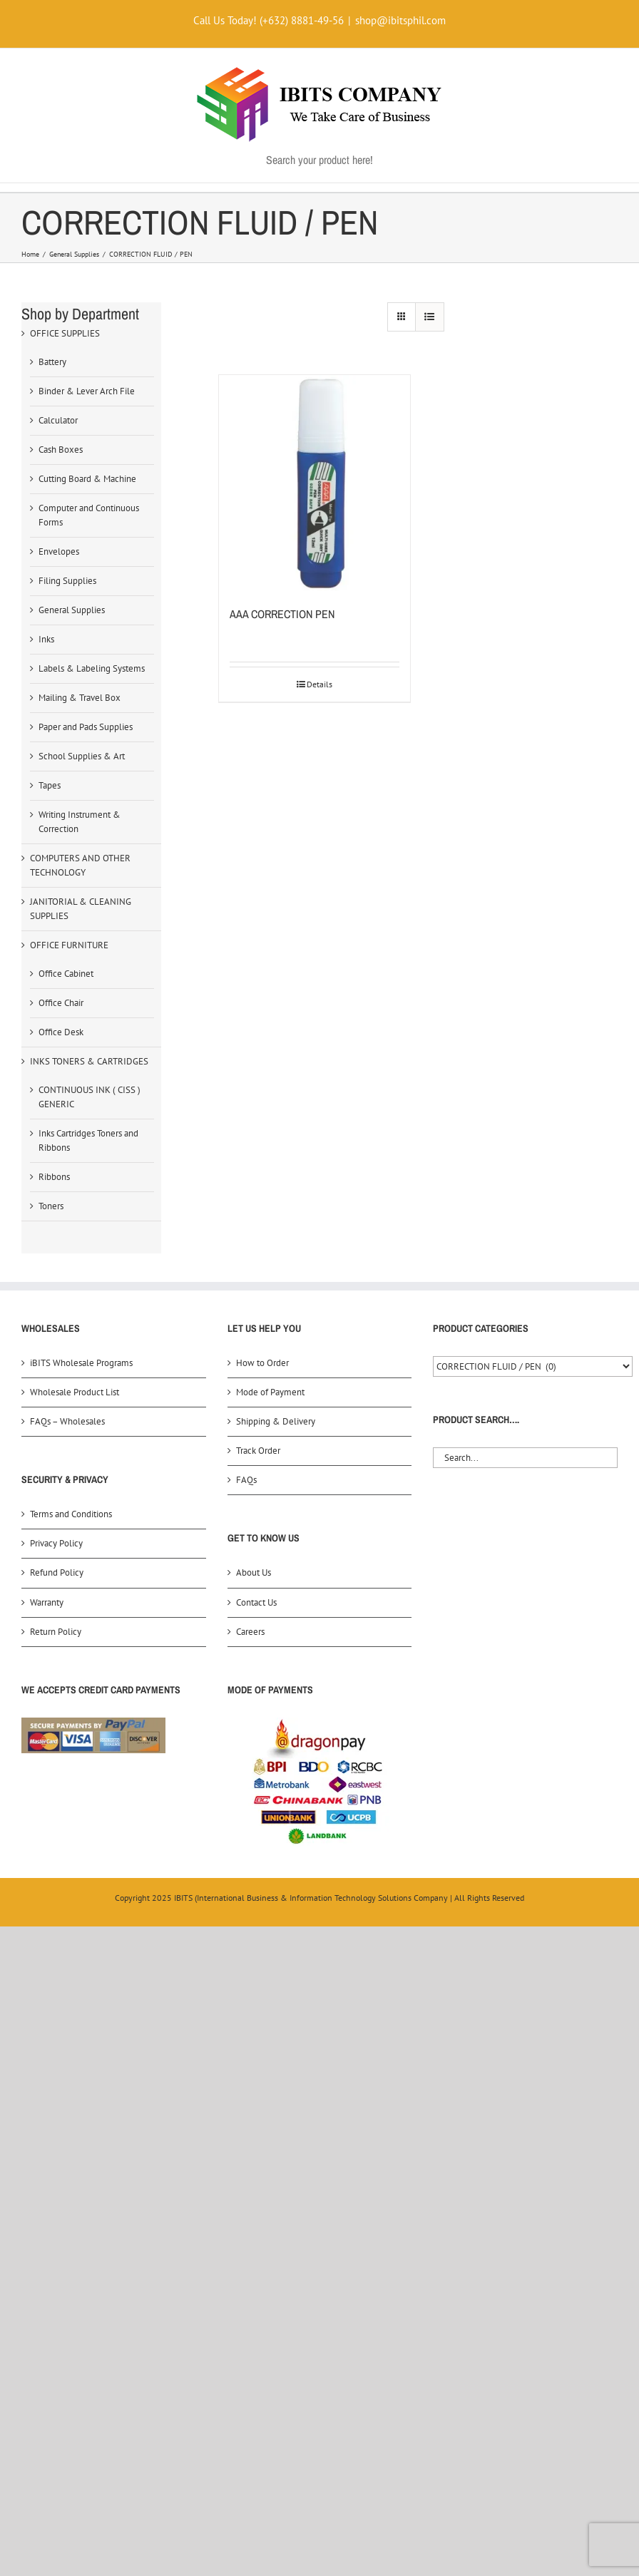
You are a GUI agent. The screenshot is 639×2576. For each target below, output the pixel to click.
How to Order (262, 1363)
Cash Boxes (61, 449)
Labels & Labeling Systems (92, 668)
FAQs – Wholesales (67, 1421)
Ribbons (54, 1177)
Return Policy (55, 1632)
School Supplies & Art (82, 756)
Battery (52, 362)
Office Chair (61, 1003)
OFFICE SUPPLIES (65, 333)
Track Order (258, 1450)
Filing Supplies (67, 581)
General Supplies (72, 610)
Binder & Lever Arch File (87, 391)
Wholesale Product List (74, 1392)
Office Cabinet (66, 974)
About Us (253, 1572)
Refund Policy (56, 1572)
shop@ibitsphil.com (400, 20)
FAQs (246, 1480)
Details (319, 684)
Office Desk (61, 1032)
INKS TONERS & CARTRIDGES (89, 1061)
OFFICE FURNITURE (69, 945)
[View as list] (430, 317)
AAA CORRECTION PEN (282, 614)
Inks (46, 639)
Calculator (58, 420)
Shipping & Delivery (275, 1421)
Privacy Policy (56, 1543)
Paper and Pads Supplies (86, 727)
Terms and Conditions (71, 1514)
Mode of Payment (270, 1392)
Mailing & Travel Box (80, 698)
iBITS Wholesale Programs (81, 1363)
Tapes (50, 785)
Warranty (46, 1602)
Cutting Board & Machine (87, 479)
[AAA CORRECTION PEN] (314, 483)
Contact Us (256, 1602)
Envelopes (59, 551)
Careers (250, 1632)
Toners (51, 1206)
